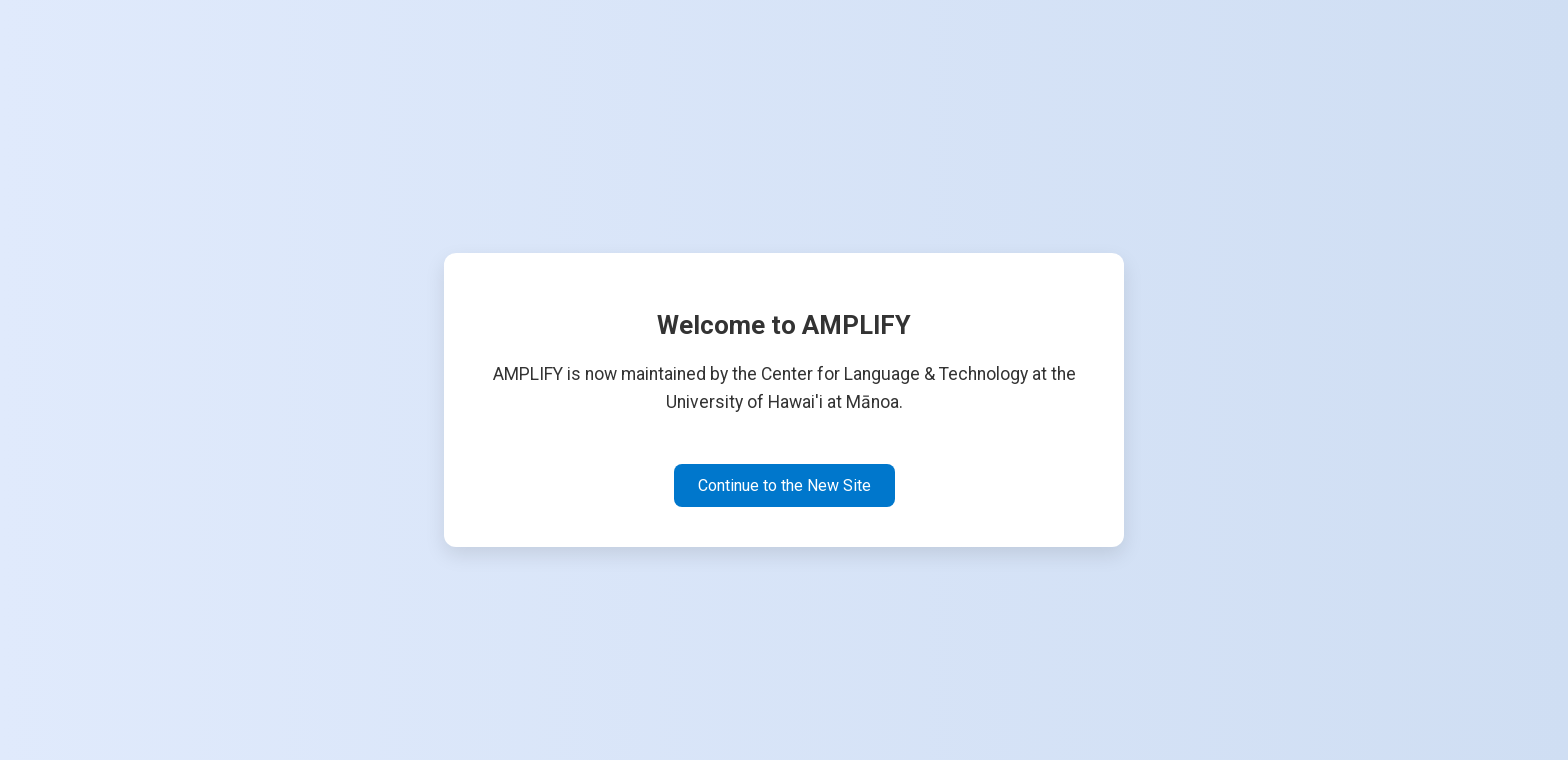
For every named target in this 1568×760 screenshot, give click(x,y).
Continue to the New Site (784, 485)
